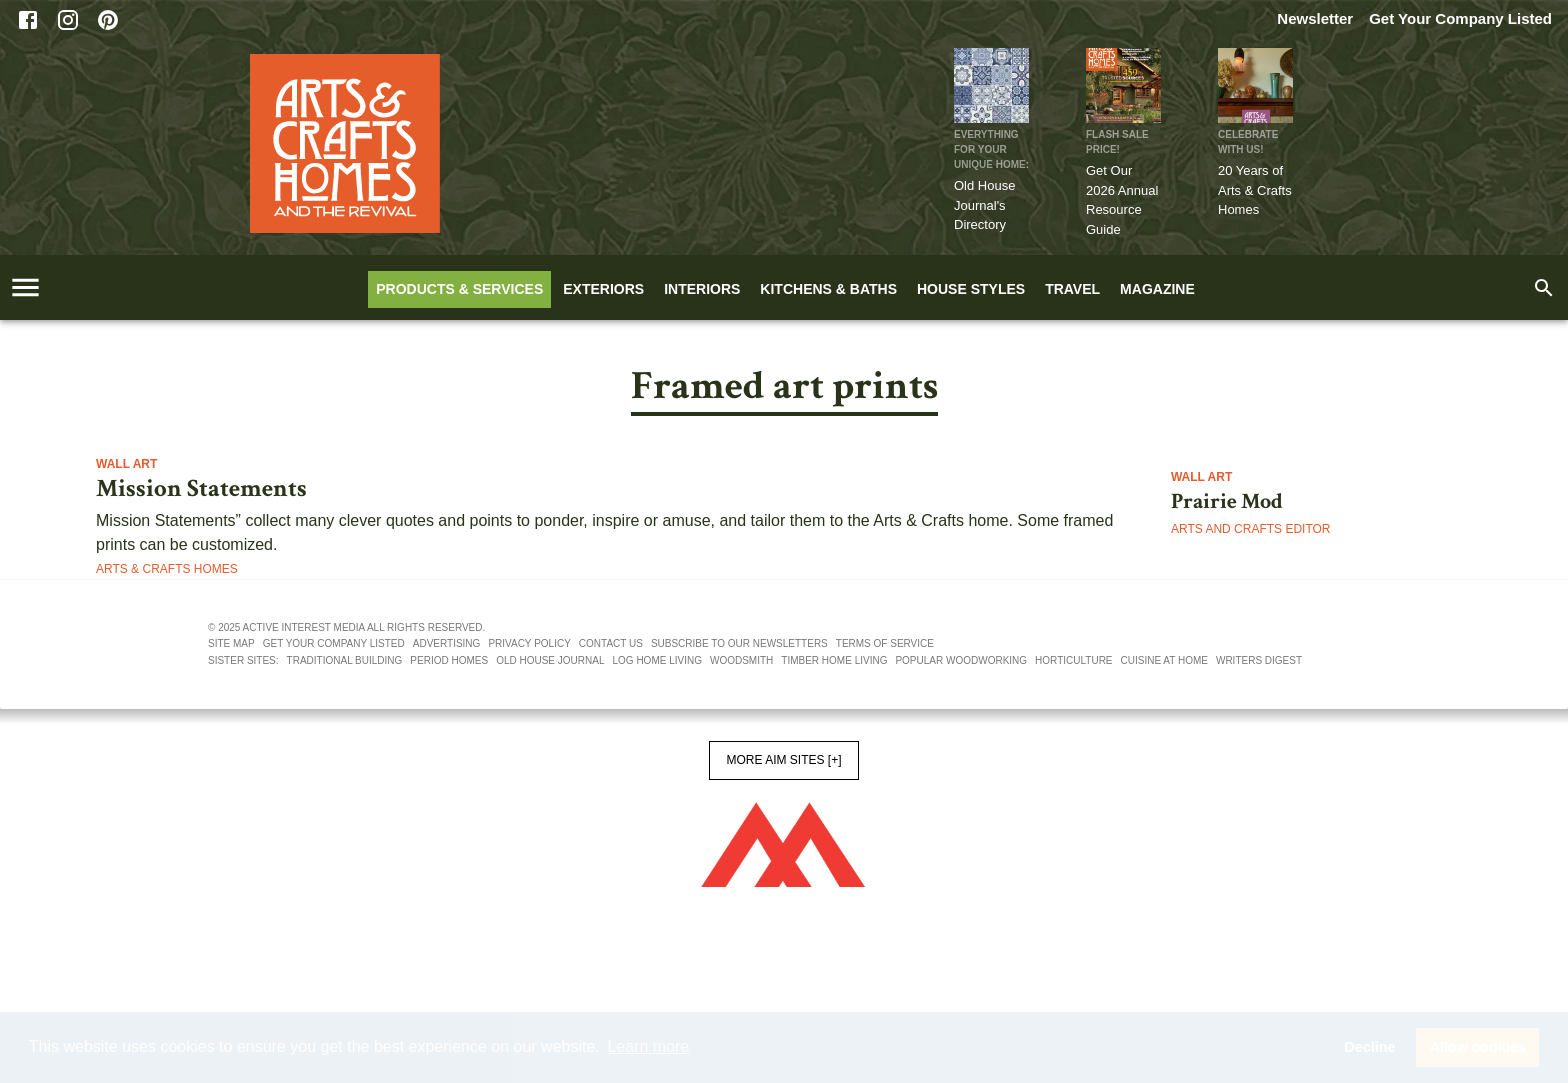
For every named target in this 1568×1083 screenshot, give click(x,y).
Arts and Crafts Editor (1251, 529)
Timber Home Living (834, 660)
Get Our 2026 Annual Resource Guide (1122, 200)
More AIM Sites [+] (783, 760)
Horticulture (1073, 660)
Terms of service (885, 643)
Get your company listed (334, 643)
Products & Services (459, 289)
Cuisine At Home (1164, 660)
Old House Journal (550, 660)
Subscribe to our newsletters (739, 643)
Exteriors (603, 289)
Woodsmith (741, 660)
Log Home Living (657, 660)
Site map (231, 643)
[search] (1544, 288)
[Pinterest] (108, 20)
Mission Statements (201, 489)
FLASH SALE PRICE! (1117, 142)
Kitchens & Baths (828, 289)
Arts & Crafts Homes (167, 569)
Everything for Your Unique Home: (991, 149)
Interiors (702, 289)
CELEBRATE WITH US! (1248, 142)
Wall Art (126, 464)
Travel (1072, 289)
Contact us (611, 643)
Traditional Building (345, 660)
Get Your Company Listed (1460, 18)
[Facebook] (28, 20)
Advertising (447, 643)
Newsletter (1315, 18)
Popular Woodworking (961, 660)
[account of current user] (25, 287)
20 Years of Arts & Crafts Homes (1255, 190)
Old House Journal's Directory (984, 205)
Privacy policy (529, 643)
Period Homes (449, 660)
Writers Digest (1259, 660)
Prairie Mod (1227, 502)
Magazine (1157, 289)
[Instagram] (68, 20)
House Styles (971, 289)
